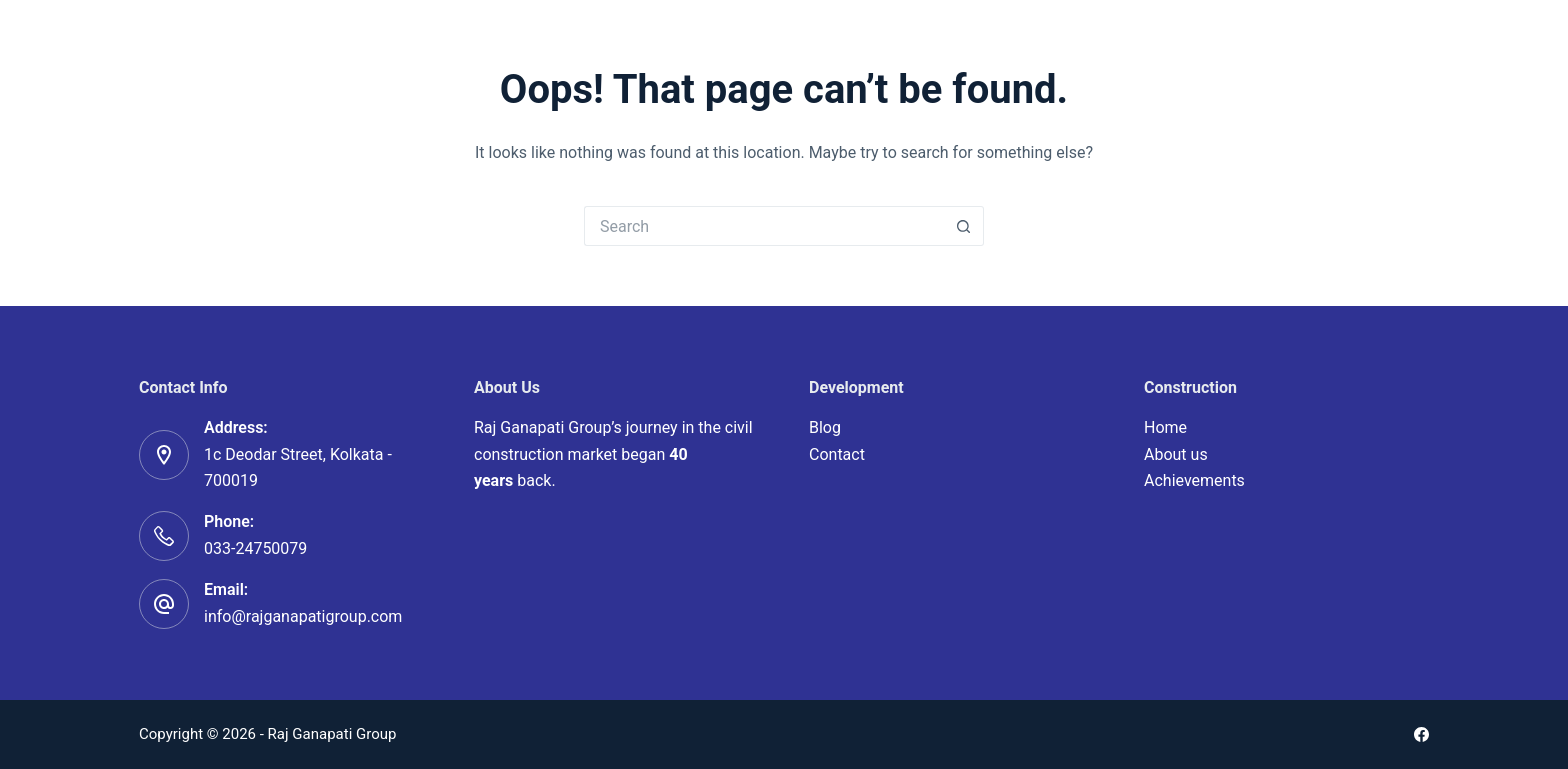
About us (1176, 454)
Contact (837, 454)
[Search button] (964, 226)
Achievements (1194, 480)
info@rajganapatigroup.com (303, 616)
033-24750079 (255, 548)
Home (1165, 427)
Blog (825, 427)
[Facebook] (1421, 734)
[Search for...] (764, 226)
